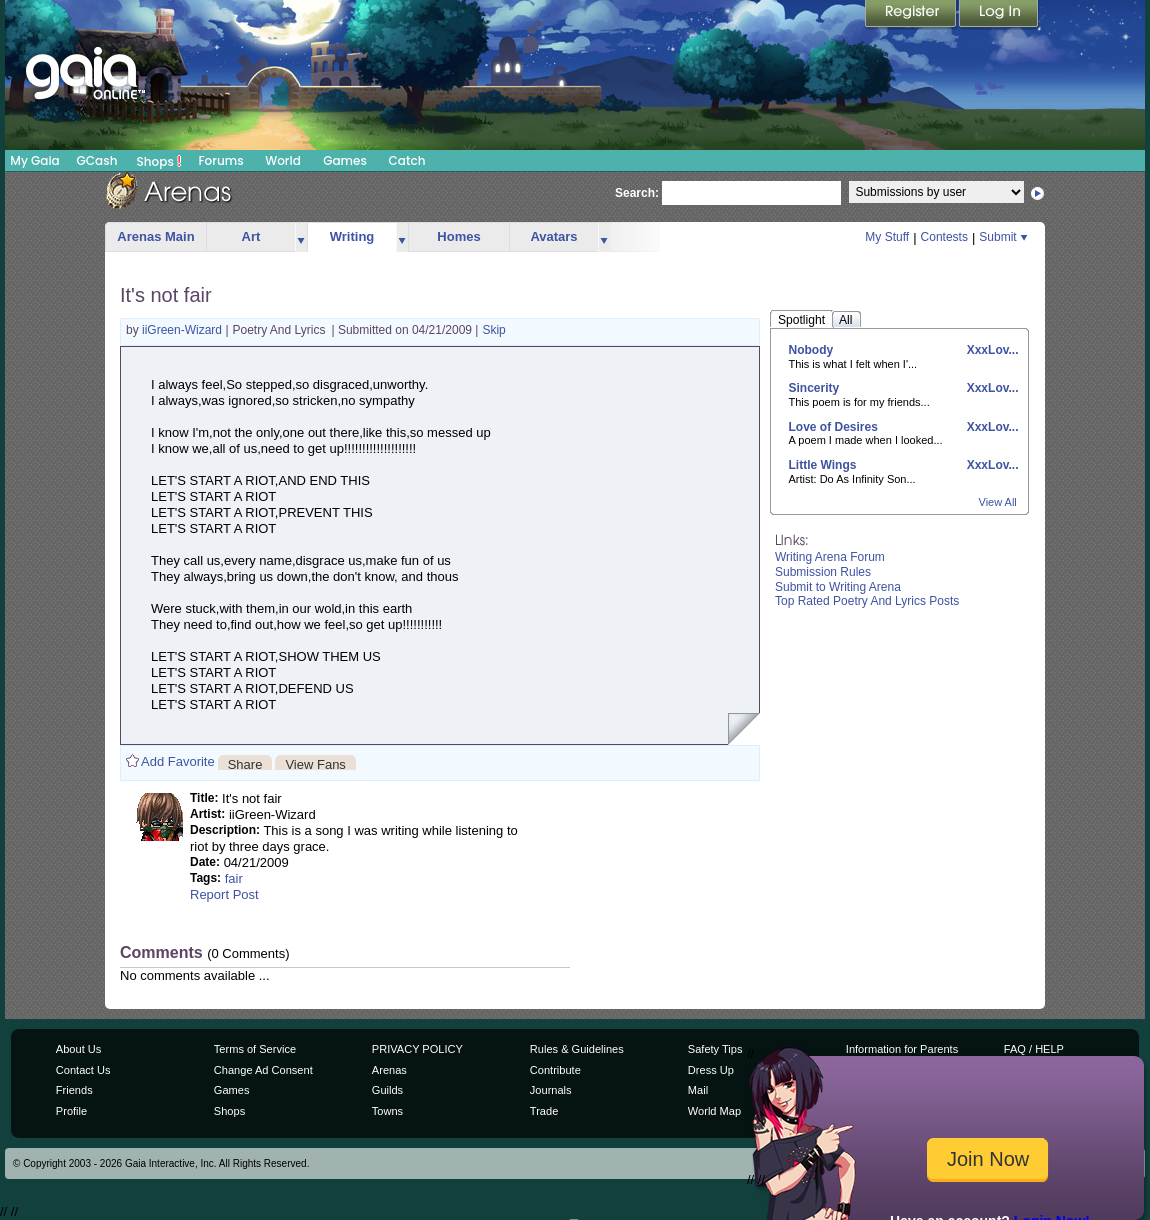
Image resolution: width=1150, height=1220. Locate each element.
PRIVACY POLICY (417, 1049)
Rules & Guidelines (577, 1049)
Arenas (389, 1070)
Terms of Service (255, 1049)
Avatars (553, 236)
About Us (78, 1049)
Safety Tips (715, 1049)
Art (251, 236)
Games (345, 160)
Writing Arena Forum (830, 557)
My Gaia (34, 160)
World (283, 160)
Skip (493, 330)
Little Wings (823, 465)
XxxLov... (990, 350)
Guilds (387, 1090)
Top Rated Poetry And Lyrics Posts (867, 601)
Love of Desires (833, 427)
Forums (220, 160)
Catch (407, 160)
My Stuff (887, 237)
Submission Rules (823, 572)
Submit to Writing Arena (838, 587)
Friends (74, 1090)
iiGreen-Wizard (183, 330)
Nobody (811, 350)
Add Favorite (178, 761)
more (301, 237)
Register (912, 15)
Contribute (555, 1070)
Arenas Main (155, 236)
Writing (352, 236)
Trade (544, 1111)
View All (998, 502)
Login (999, 15)
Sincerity (814, 388)
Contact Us (83, 1070)
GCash (97, 160)
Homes (458, 236)
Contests (944, 237)
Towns (387, 1111)
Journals (551, 1090)
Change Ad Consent (263, 1070)
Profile (71, 1111)
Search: (637, 193)
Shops (159, 161)
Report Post (224, 894)
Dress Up (711, 1070)
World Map (714, 1111)
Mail (698, 1090)
